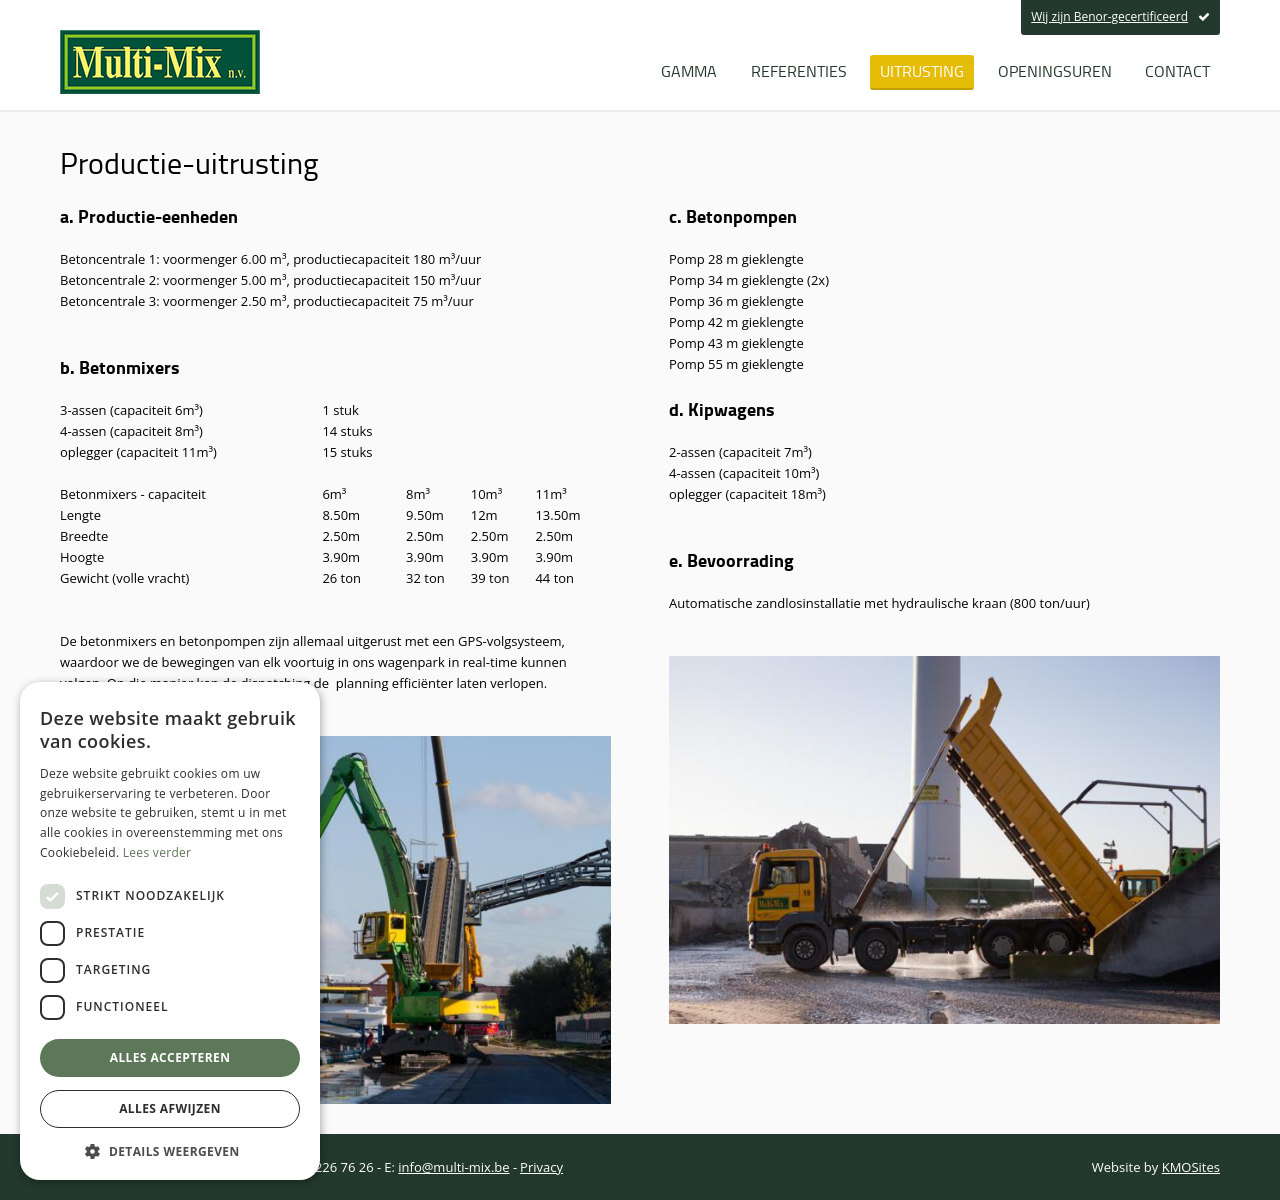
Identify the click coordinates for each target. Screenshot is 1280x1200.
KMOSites (1191, 1167)
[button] (170, 1150)
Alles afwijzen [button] (170, 1108)
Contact (1177, 71)
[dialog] (170, 931)
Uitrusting (922, 71)
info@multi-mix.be (453, 1167)
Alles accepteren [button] (170, 1057)
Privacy (541, 1167)
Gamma (689, 71)
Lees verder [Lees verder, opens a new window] (157, 852)
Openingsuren (1055, 71)
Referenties (799, 71)
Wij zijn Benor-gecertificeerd (1120, 16)
